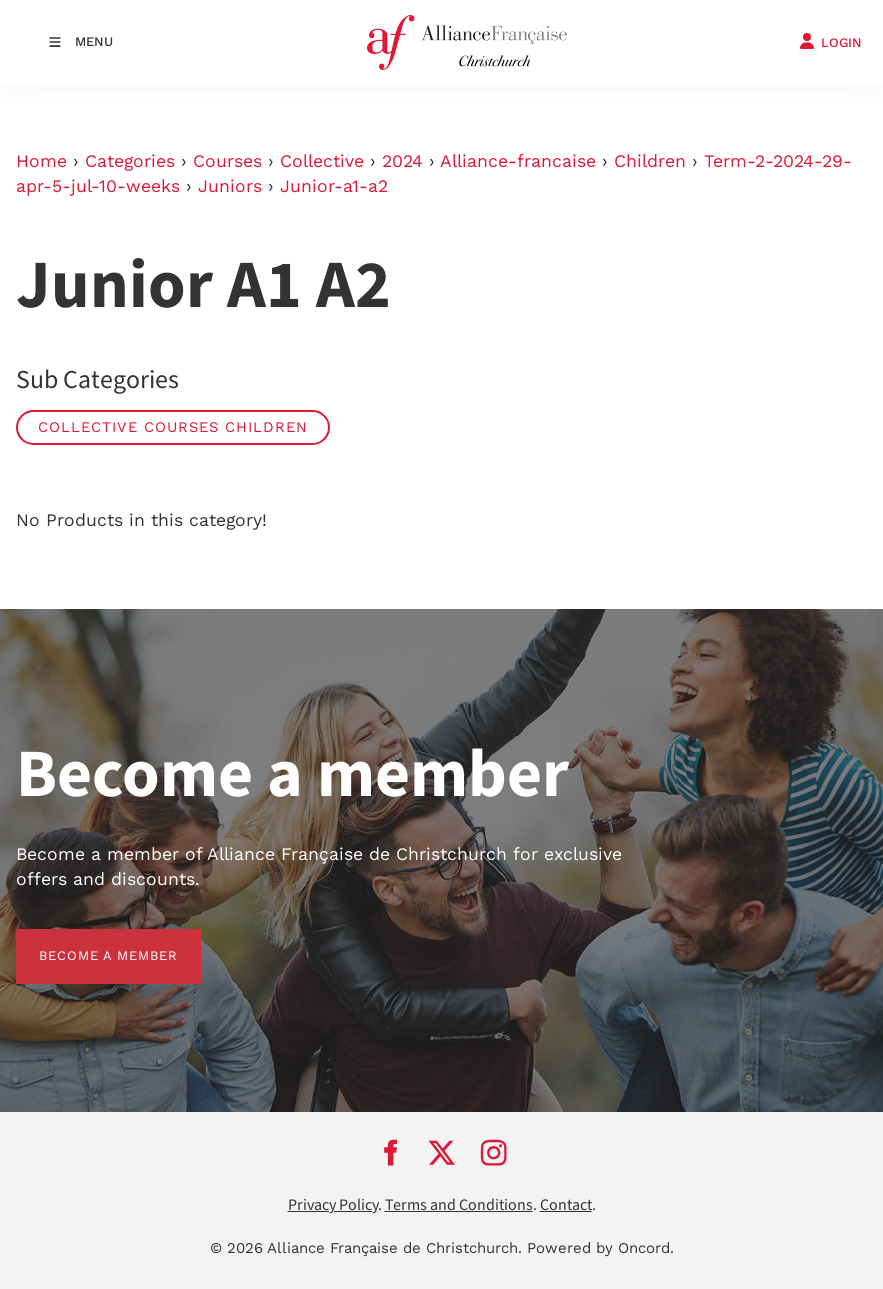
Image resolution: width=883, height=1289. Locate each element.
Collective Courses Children (173, 427)
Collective (322, 161)
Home (41, 161)
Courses (227, 161)
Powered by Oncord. (600, 1248)
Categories (130, 161)
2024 (402, 161)
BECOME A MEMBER (85, 940)
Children (650, 161)
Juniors (230, 186)
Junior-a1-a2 (334, 186)
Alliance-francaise (518, 161)
